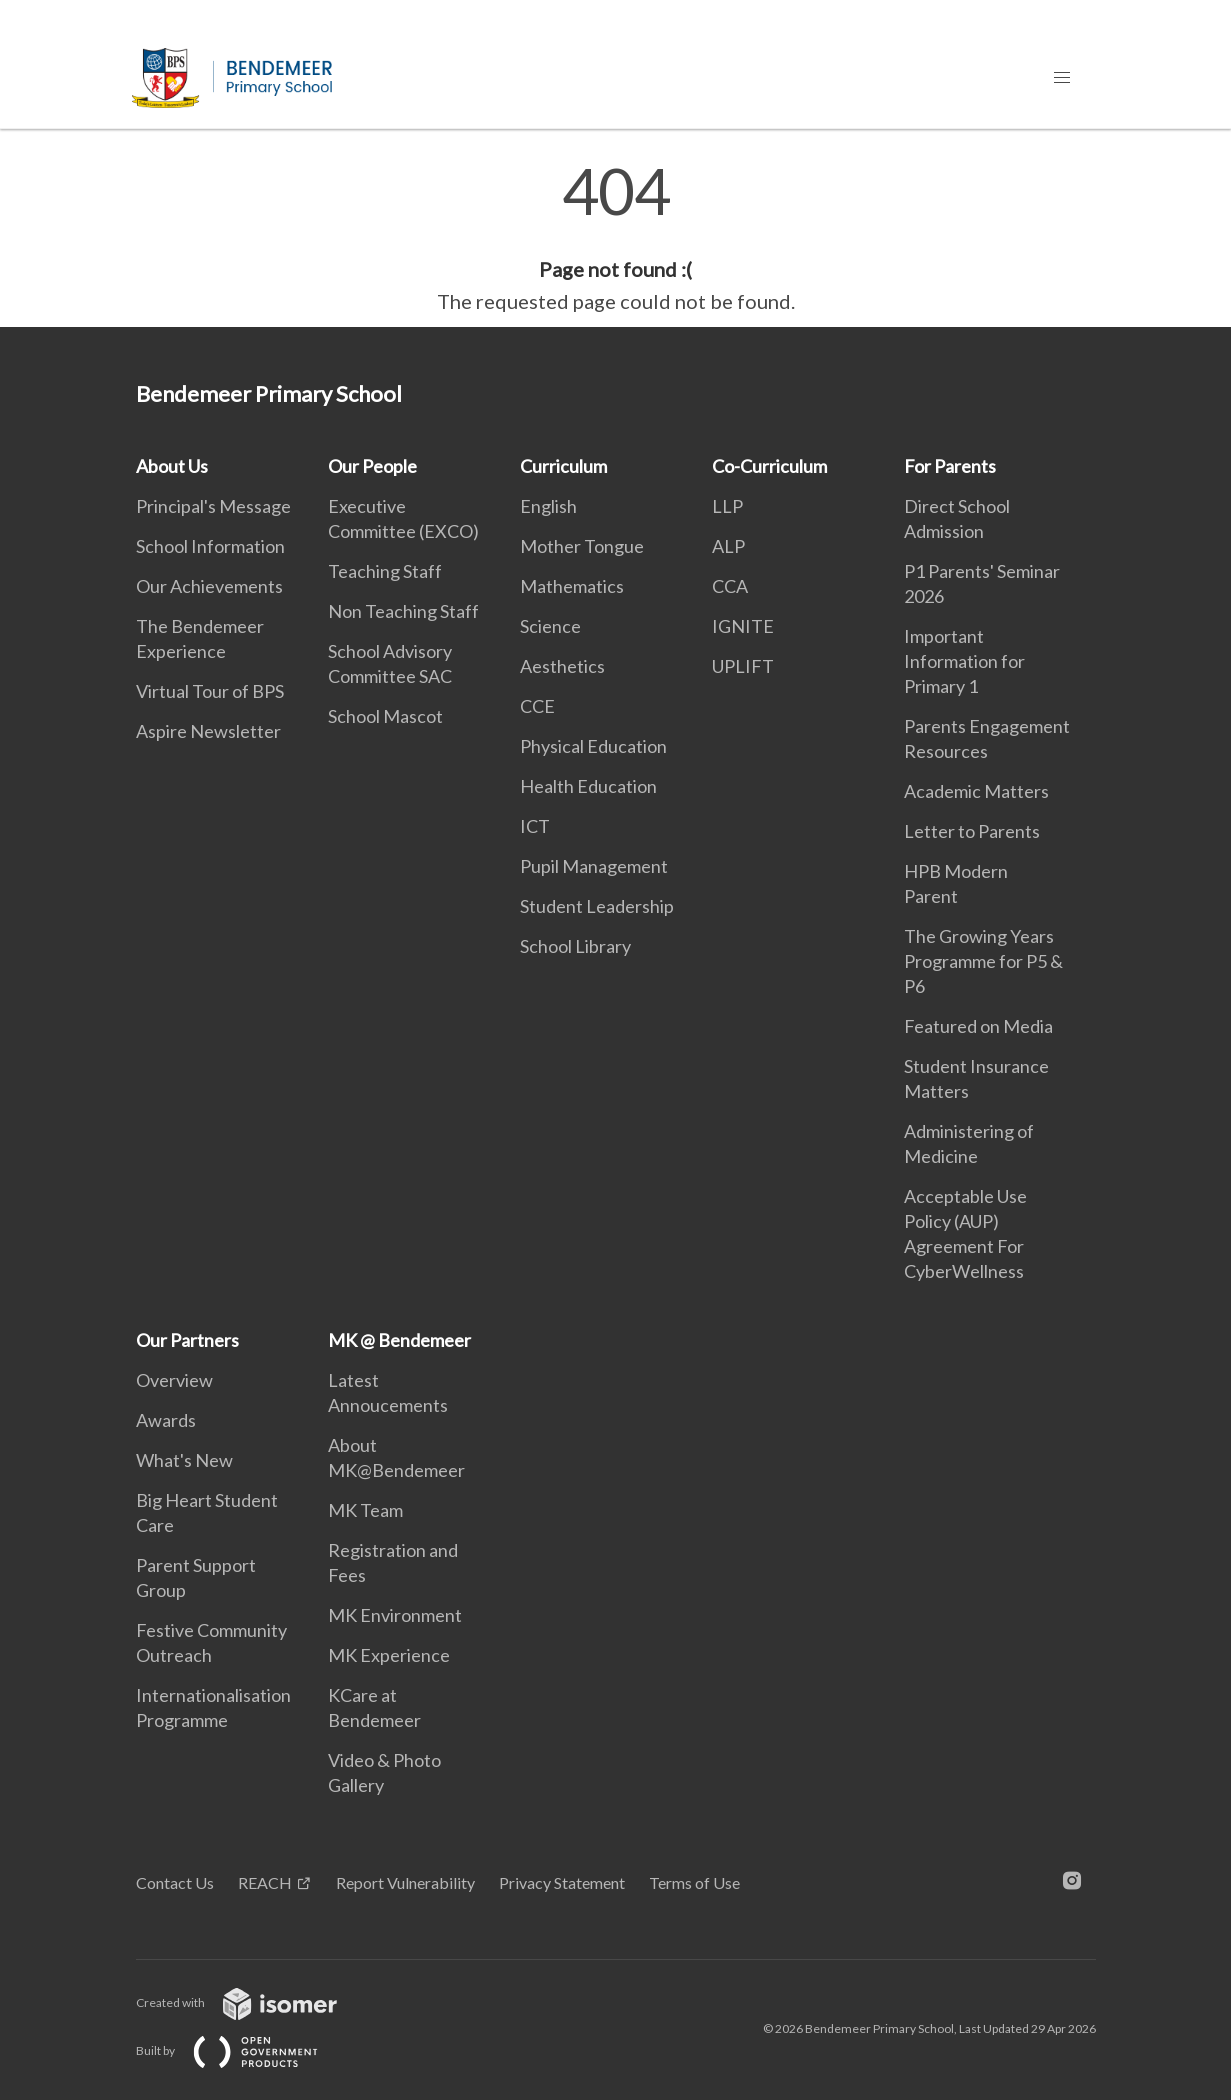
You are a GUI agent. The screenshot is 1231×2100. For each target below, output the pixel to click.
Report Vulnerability (405, 1882)
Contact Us (175, 1882)
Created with (252, 2002)
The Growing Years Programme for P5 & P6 (983, 961)
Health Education (588, 786)
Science (550, 626)
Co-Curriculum (769, 466)
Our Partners (187, 1340)
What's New (184, 1460)
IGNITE (743, 626)
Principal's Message (213, 506)
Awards (166, 1420)
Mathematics (572, 586)
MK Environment (395, 1615)
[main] (615, 238)
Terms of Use (694, 1882)
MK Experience (389, 1655)
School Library (575, 946)
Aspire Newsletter (208, 731)
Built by (243, 2050)
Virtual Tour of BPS (210, 691)
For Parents (950, 466)
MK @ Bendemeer (399, 1340)
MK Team (365, 1510)
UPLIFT (743, 666)
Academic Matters (976, 791)
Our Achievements (209, 586)
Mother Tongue (582, 546)
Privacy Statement (562, 1882)
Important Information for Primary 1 (964, 661)
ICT (535, 826)
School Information (210, 546)
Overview (174, 1380)
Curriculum (563, 466)
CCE (537, 706)
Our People (372, 466)
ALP (728, 546)
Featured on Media (978, 1026)
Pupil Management (594, 866)
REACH (265, 1882)
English (548, 506)
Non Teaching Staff (403, 611)
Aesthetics (562, 666)
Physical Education (593, 746)
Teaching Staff (385, 571)
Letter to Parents (972, 831)
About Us (172, 466)
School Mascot (385, 716)
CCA (730, 586)
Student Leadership (597, 906)
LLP (727, 506)
